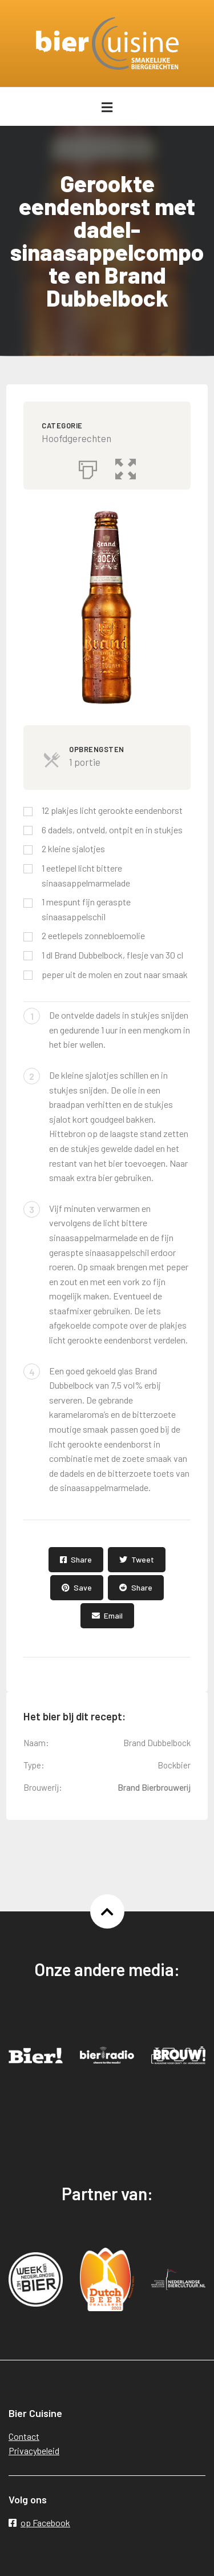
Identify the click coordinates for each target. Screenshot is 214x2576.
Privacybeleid (34, 2450)
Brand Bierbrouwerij (154, 1787)
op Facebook (39, 2522)
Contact (24, 2436)
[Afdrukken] (88, 467)
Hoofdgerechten (76, 438)
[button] (125, 467)
